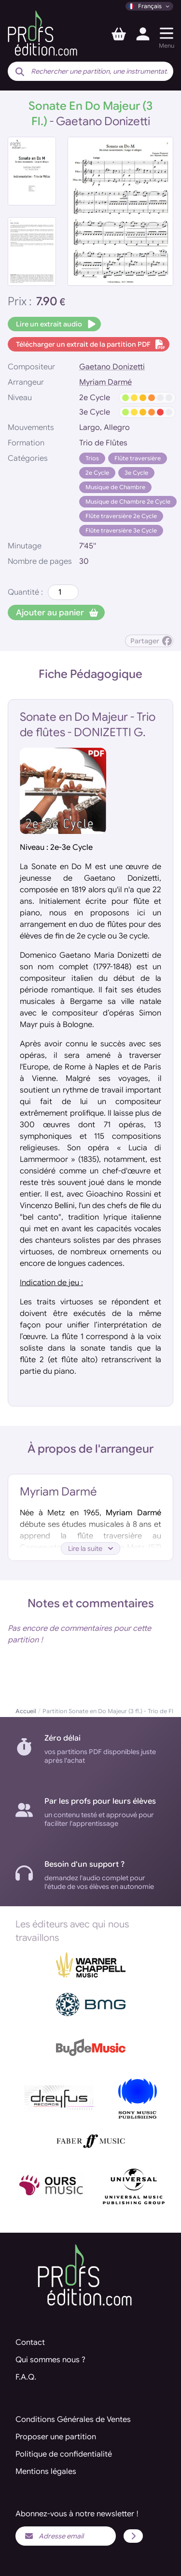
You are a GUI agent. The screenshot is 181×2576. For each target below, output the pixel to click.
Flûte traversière (137, 458)
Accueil (25, 1711)
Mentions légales (45, 2471)
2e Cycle (97, 472)
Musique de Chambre (115, 487)
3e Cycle (136, 472)
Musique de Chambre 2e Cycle (127, 501)
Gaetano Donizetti (112, 367)
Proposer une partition (55, 2437)
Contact (30, 2342)
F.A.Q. (25, 2377)
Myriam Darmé (105, 382)
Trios (92, 458)
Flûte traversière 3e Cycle (121, 530)
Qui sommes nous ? (50, 2360)
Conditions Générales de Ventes (73, 2419)
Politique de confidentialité (63, 2454)
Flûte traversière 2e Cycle (121, 516)
